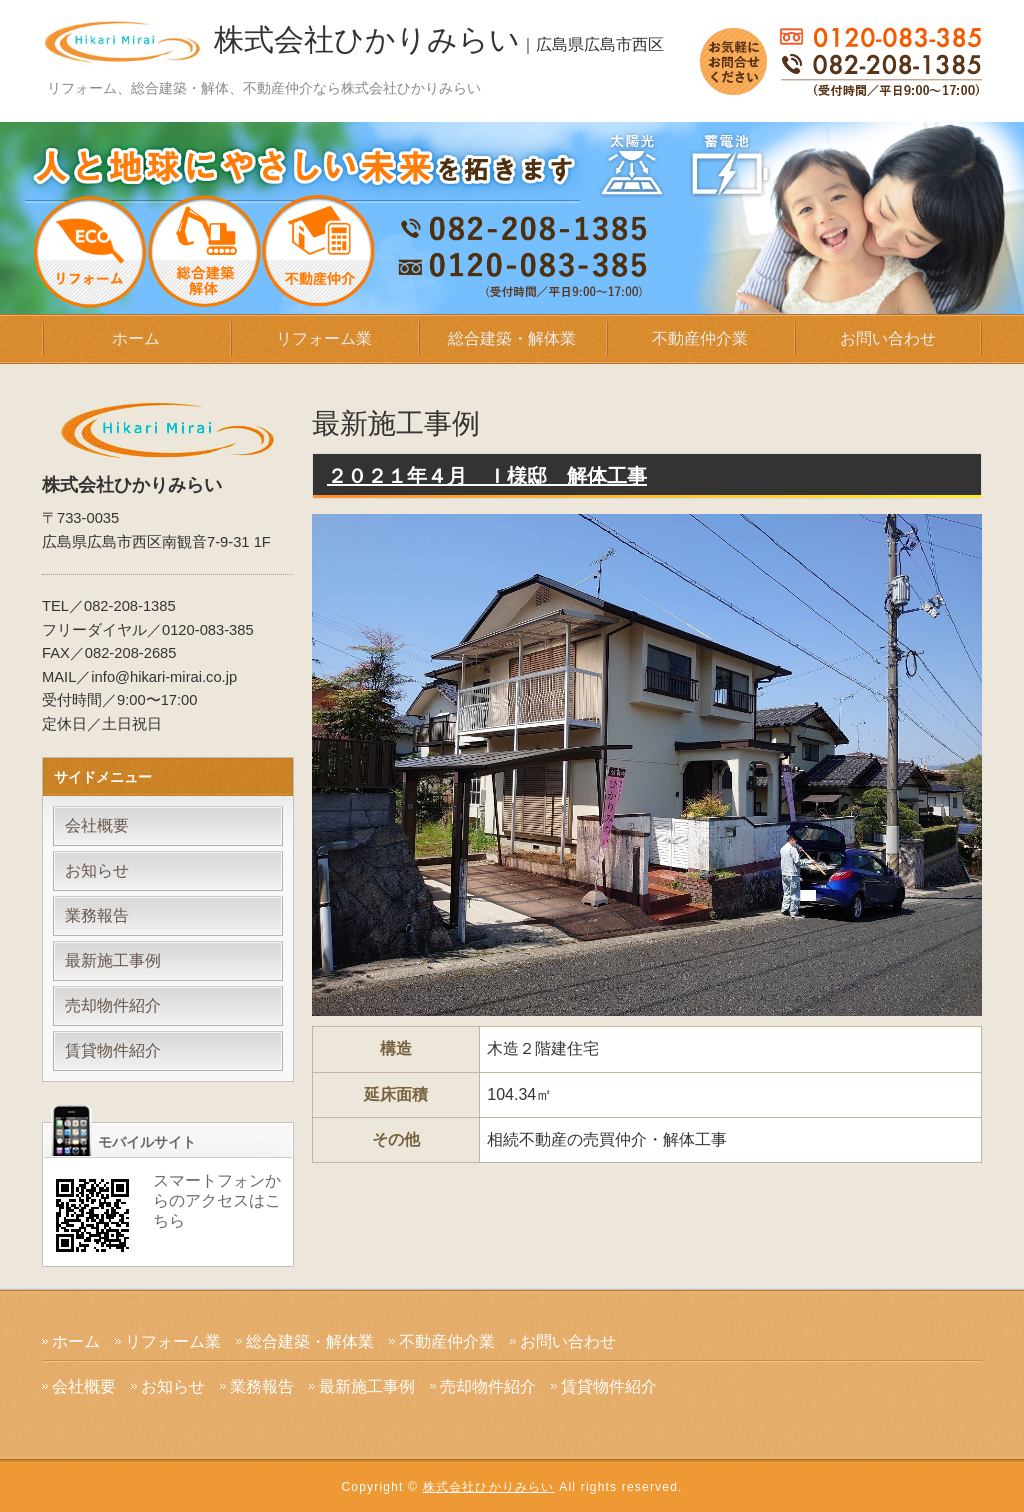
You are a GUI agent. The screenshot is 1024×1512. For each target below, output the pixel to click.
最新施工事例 (113, 960)
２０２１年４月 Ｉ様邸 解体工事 (487, 476)
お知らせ (97, 870)
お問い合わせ (888, 338)
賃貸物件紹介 (113, 1050)
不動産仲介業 (700, 338)
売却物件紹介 (113, 1005)
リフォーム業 (324, 338)
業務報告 (97, 915)
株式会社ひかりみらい (439, 39)
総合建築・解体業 (512, 338)
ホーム (136, 338)
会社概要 (97, 825)
